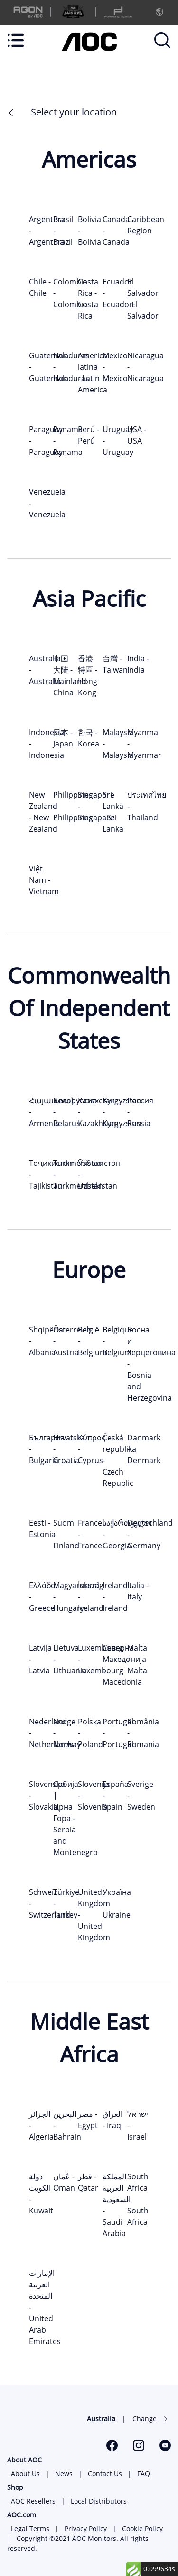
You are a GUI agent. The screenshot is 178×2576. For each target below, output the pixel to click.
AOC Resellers (33, 2500)
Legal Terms (30, 2528)
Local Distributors (99, 2500)
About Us (25, 2473)
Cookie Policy (142, 2528)
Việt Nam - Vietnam (44, 880)
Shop (15, 2487)
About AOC (24, 2459)
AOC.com (21, 2514)
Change (144, 2418)
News (64, 2473)
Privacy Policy (86, 2528)
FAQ (143, 2473)
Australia (101, 2418)
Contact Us (105, 2473)
